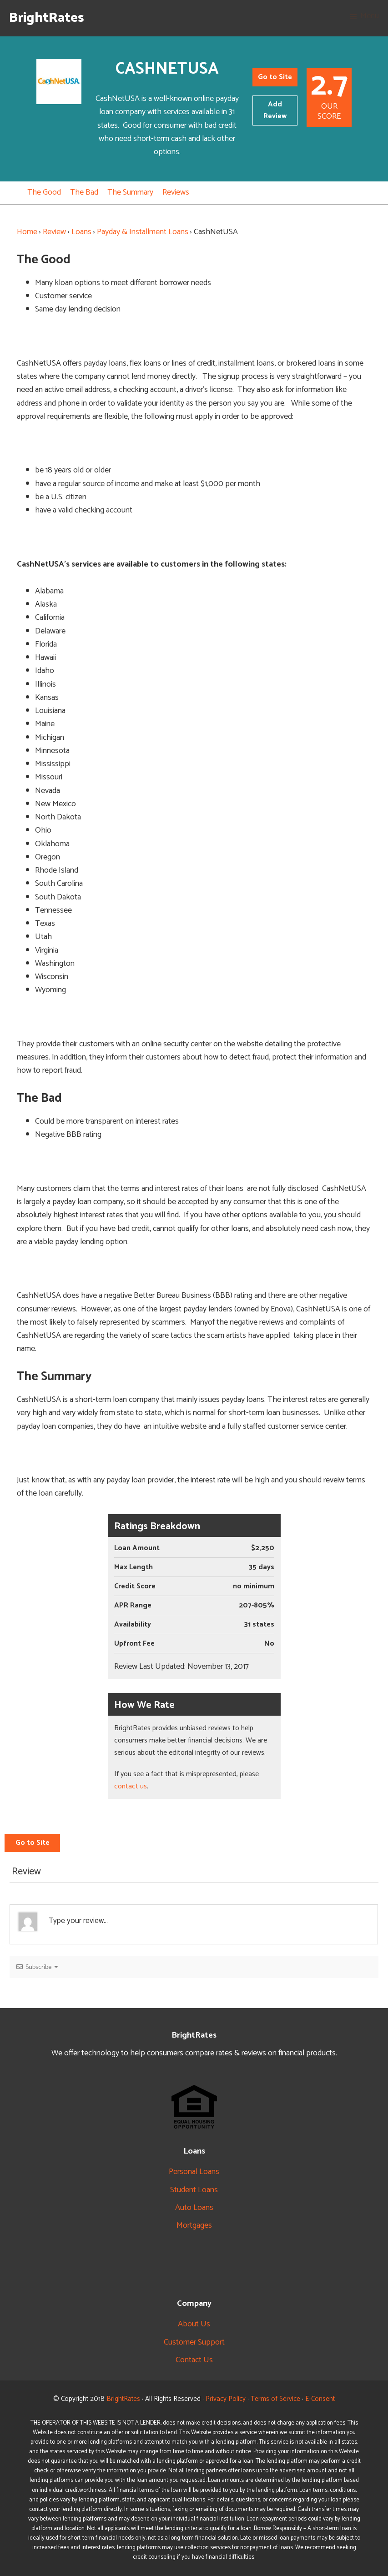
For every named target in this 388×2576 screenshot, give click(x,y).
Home (27, 232)
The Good (44, 192)
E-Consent (320, 2399)
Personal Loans (194, 2172)
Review (54, 232)
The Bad (84, 192)
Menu (369, 16)
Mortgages (194, 2225)
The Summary (130, 192)
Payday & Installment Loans (142, 232)
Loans (81, 232)
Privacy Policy (226, 2399)
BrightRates (46, 18)
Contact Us (194, 2360)
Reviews (175, 192)
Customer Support (194, 2342)
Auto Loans (194, 2207)
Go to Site (275, 77)
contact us (130, 1786)
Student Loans (194, 2190)
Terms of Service (275, 2399)
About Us (194, 2324)
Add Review (275, 110)
